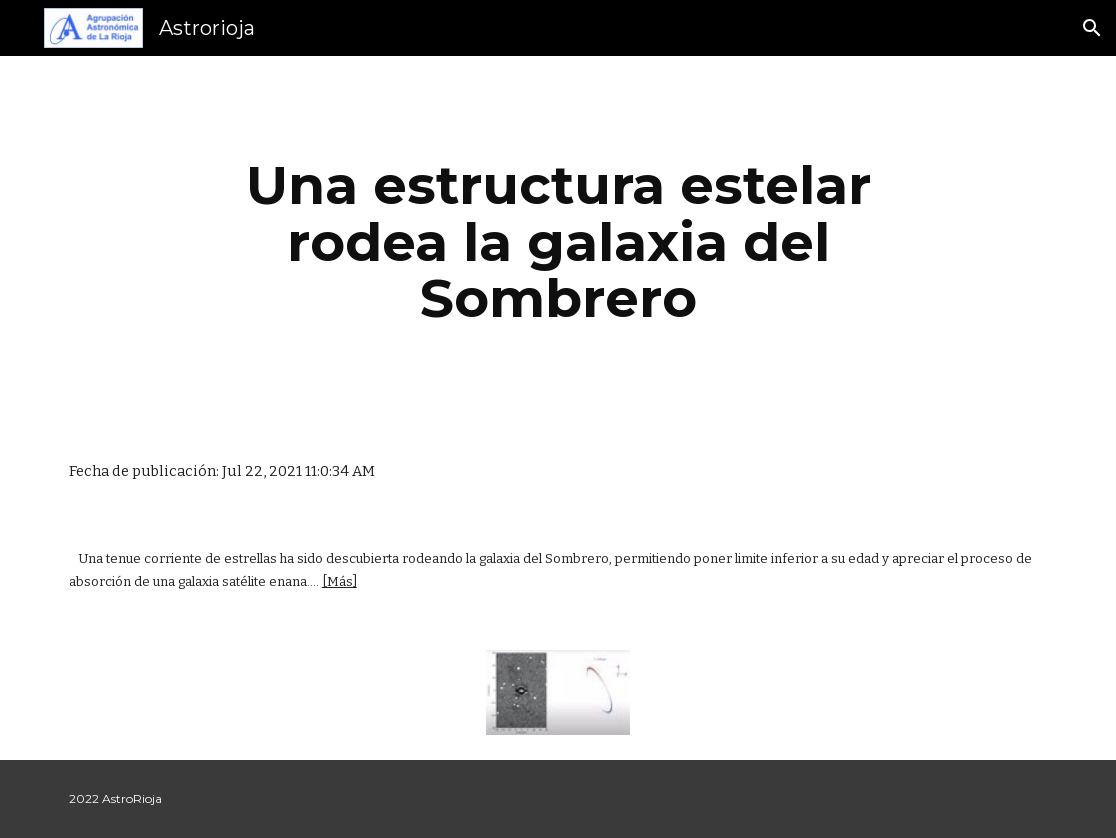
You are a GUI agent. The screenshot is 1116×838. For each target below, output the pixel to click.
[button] (1092, 28)
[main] (558, 242)
